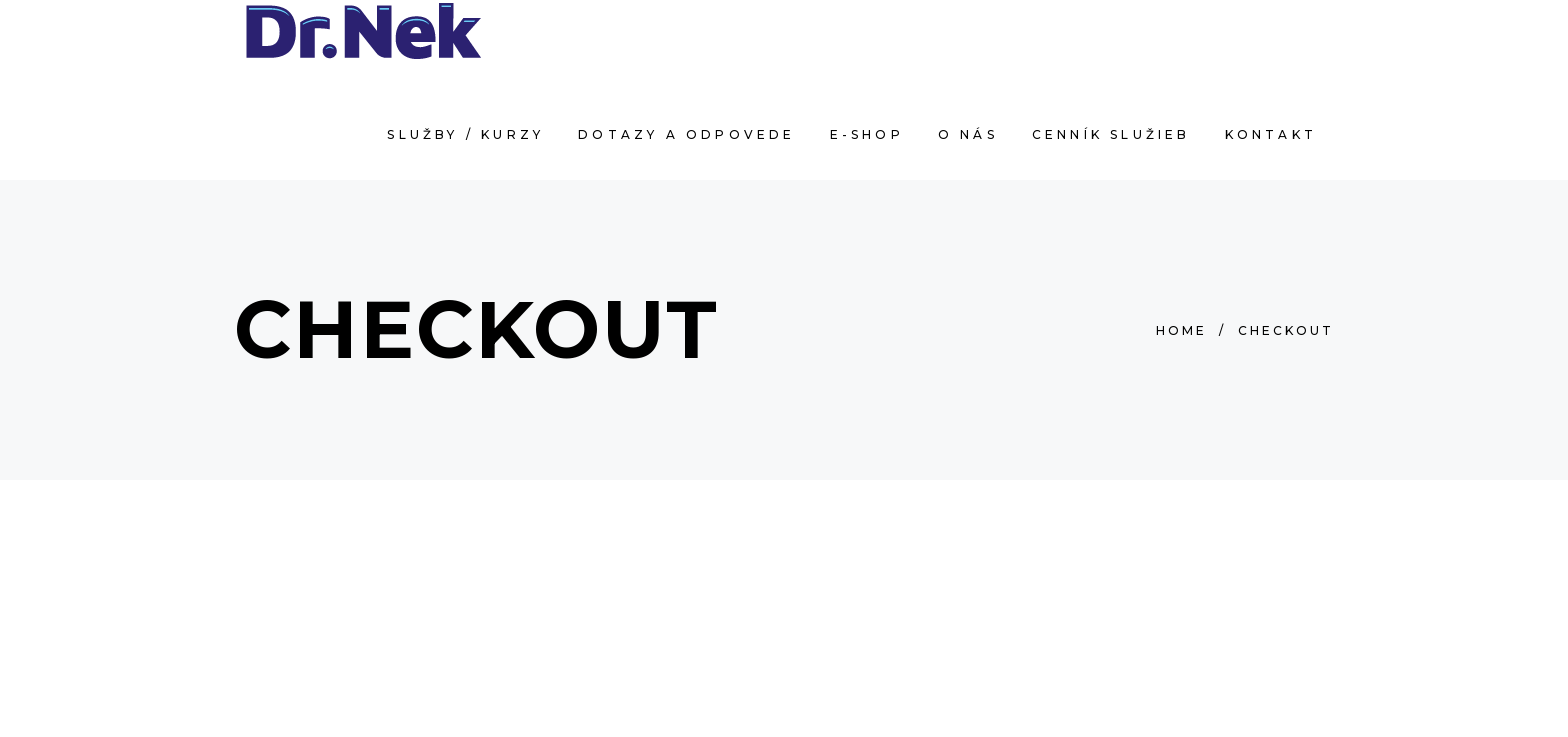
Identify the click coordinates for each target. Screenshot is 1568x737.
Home (1181, 330)
